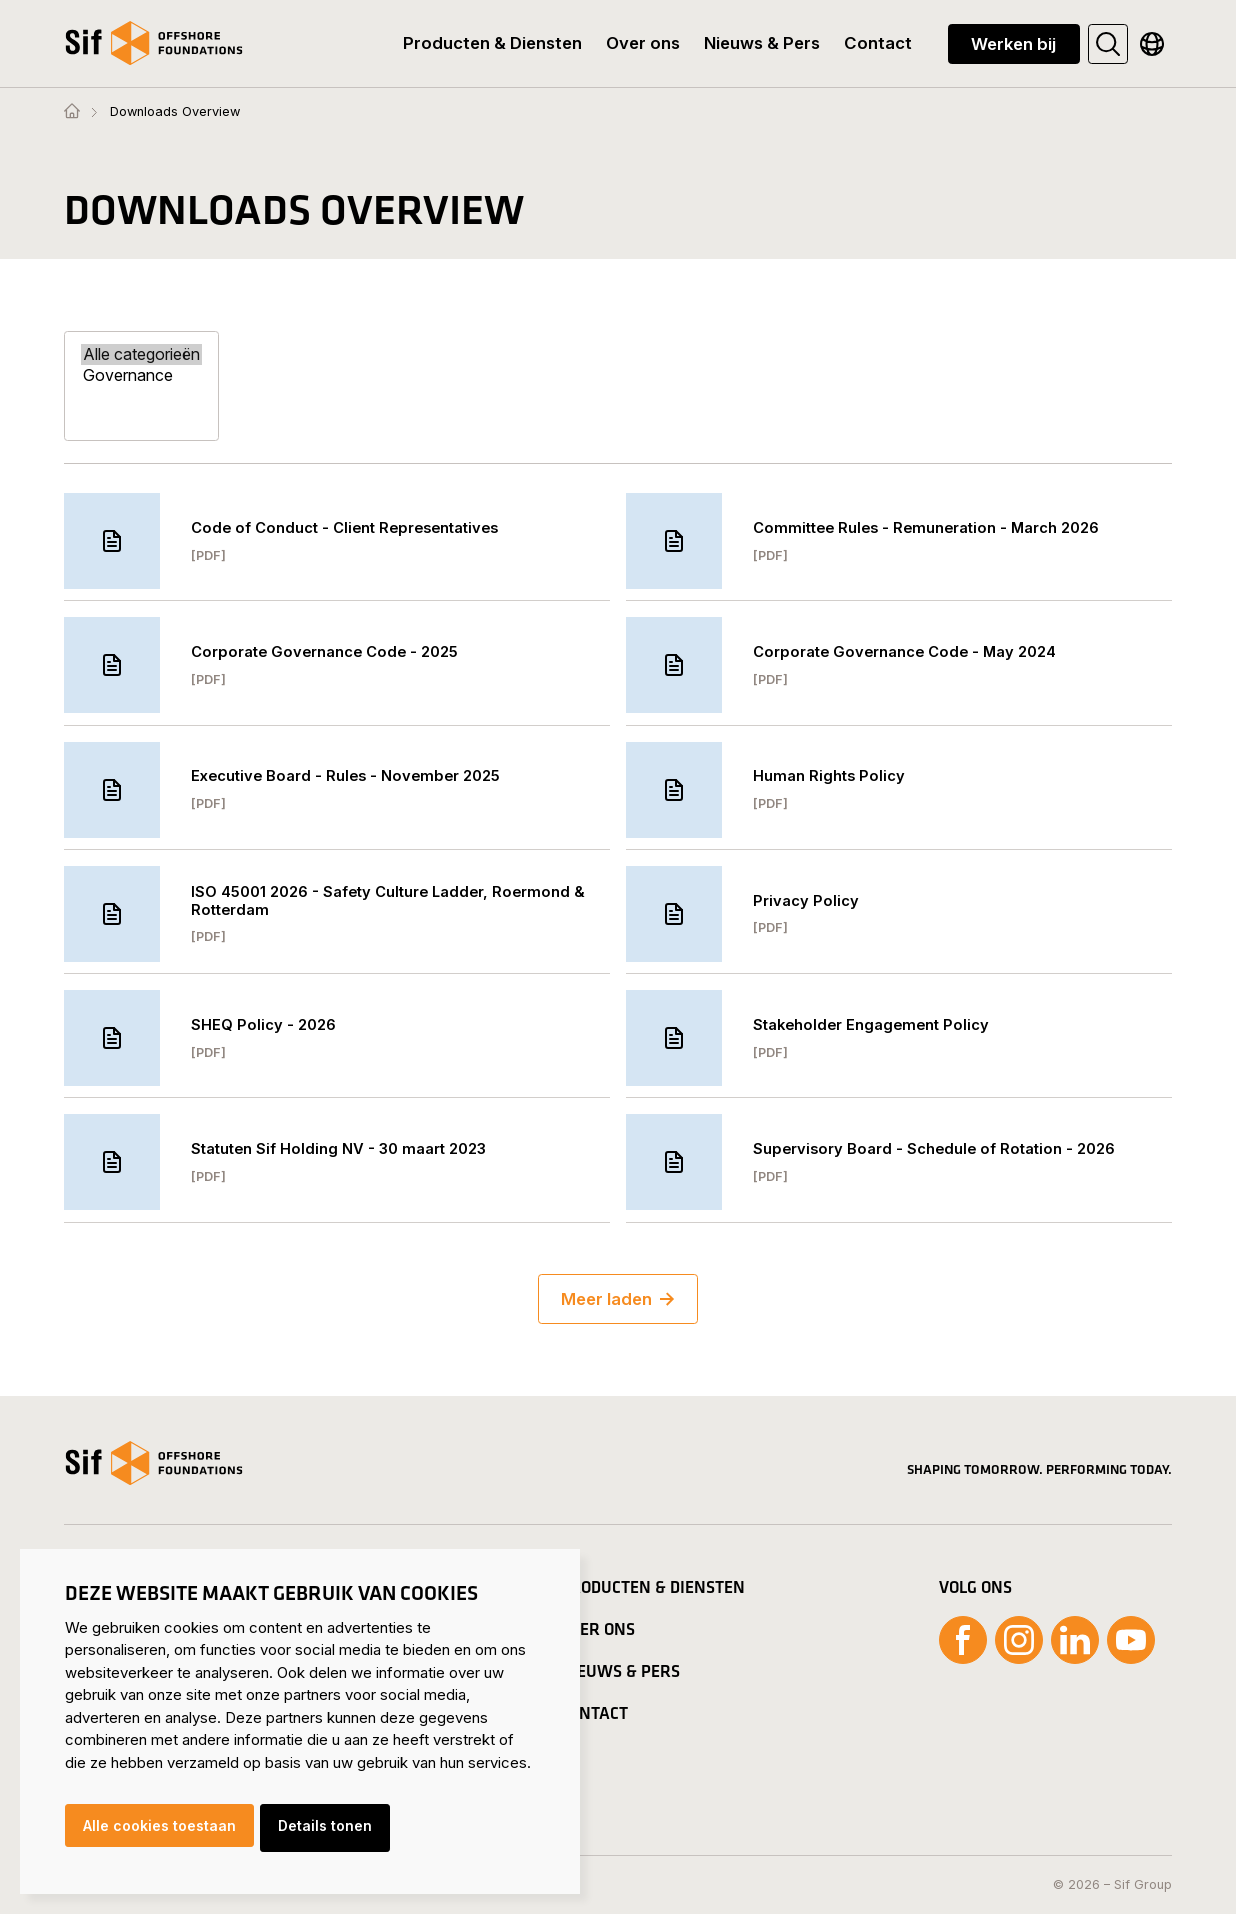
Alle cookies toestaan (159, 1830)
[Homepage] (72, 112)
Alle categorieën (141, 354)
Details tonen (333, 1830)
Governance (141, 375)
